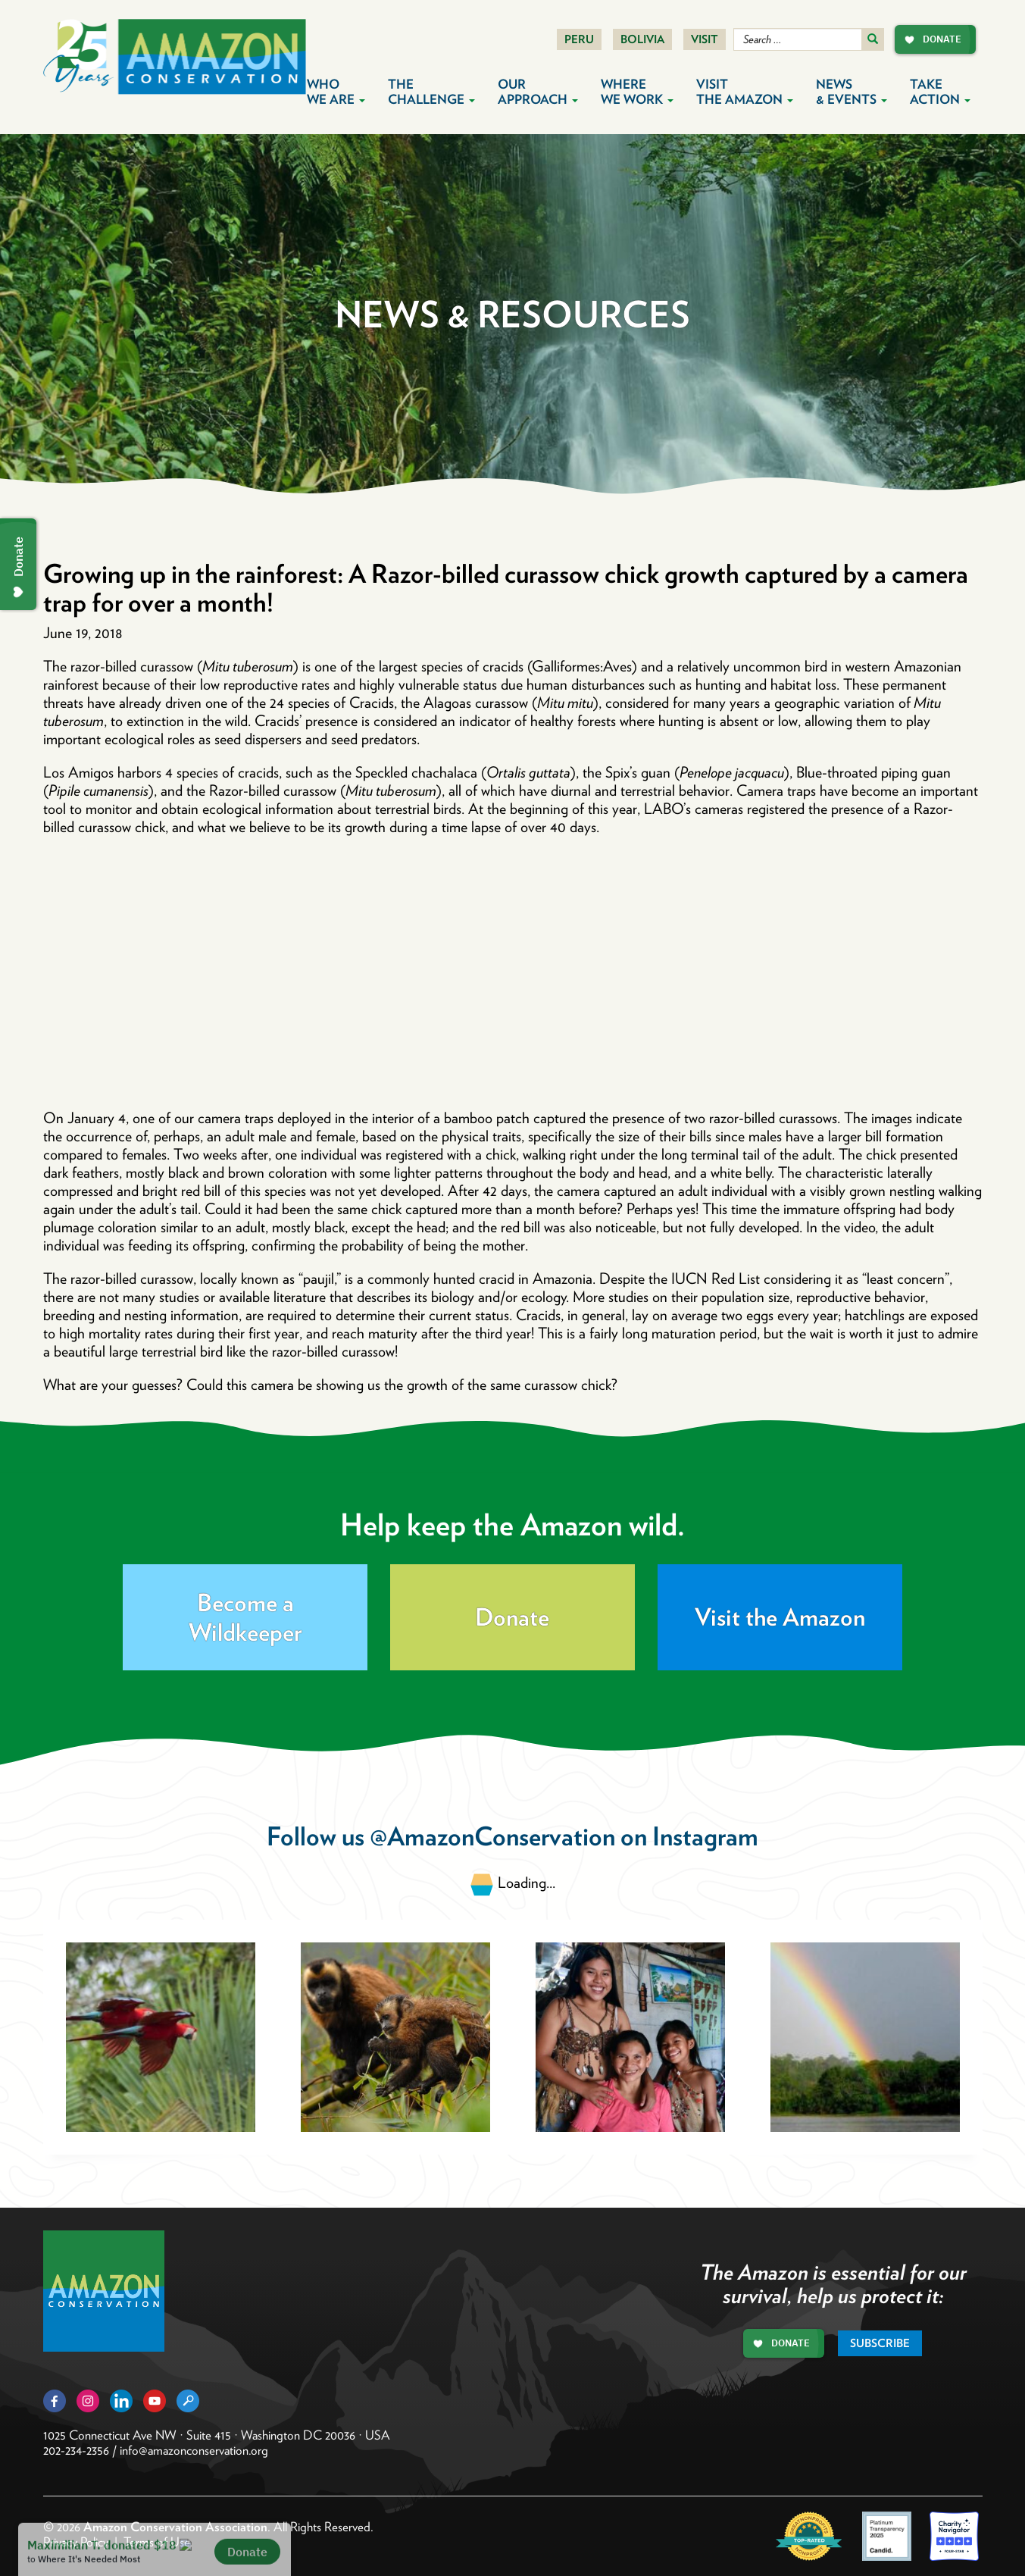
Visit (704, 39)
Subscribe (880, 2343)
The (431, 92)
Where (637, 92)
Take (940, 92)
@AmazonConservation (492, 1835)
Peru (579, 39)
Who (336, 92)
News (851, 92)
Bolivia (642, 39)
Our (538, 92)
